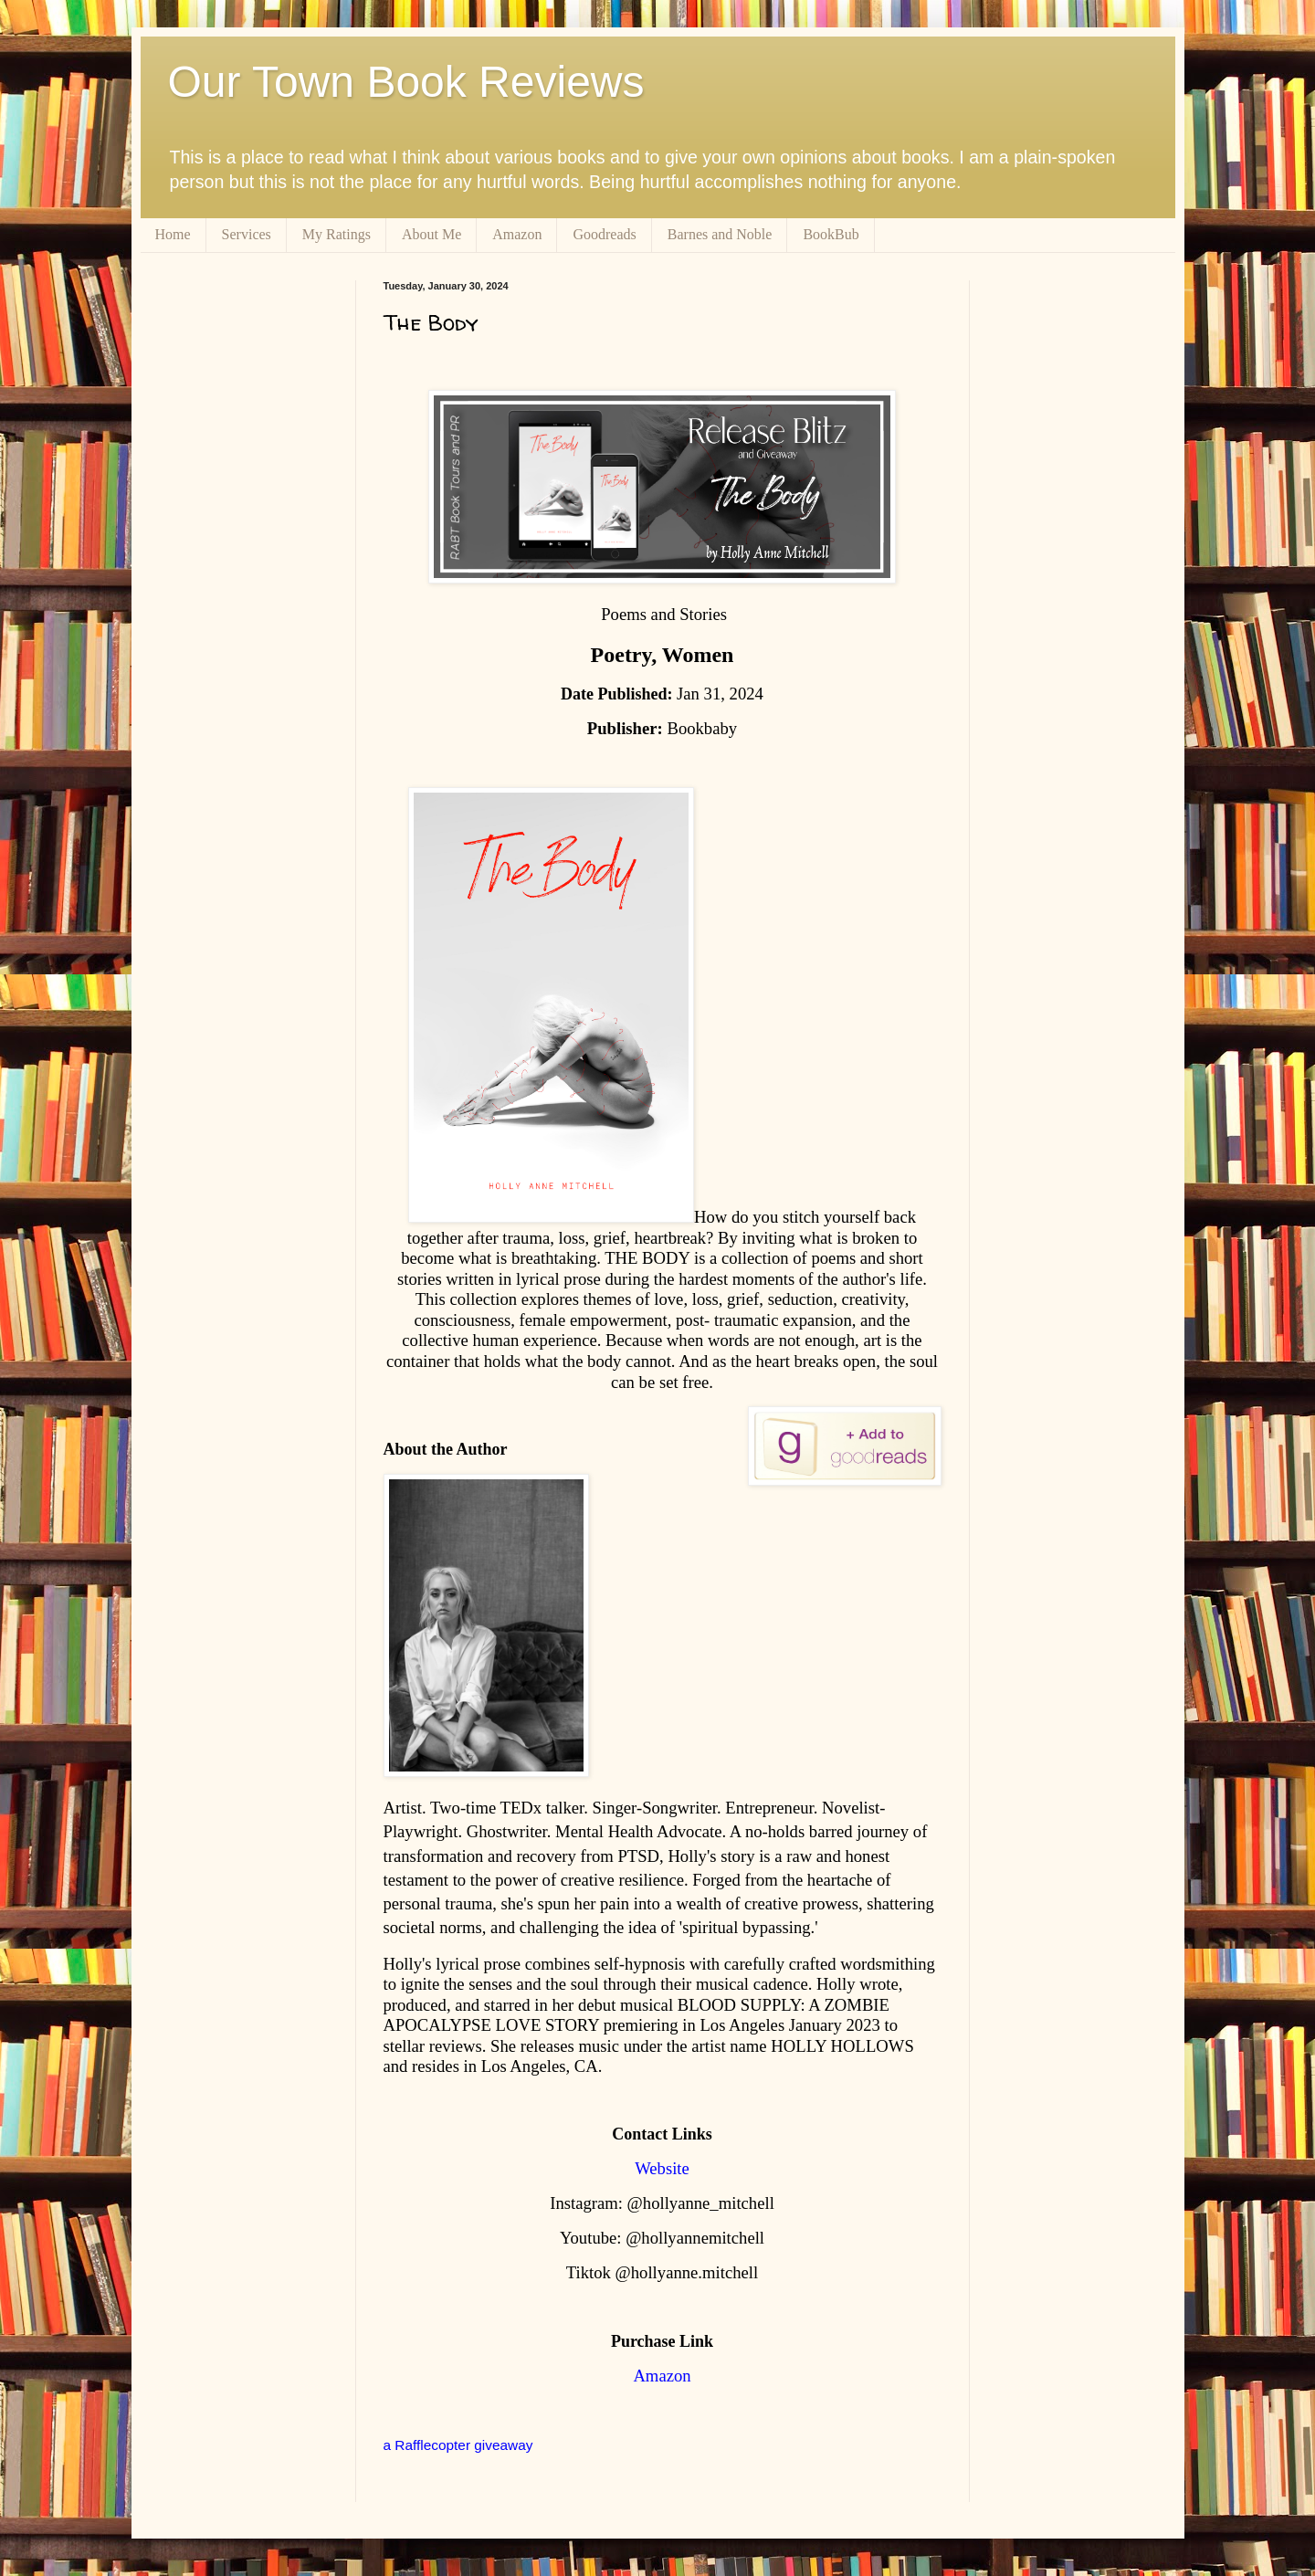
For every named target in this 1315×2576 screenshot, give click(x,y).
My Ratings (336, 234)
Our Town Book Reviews (406, 82)
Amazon (517, 234)
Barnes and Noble (720, 234)
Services (246, 234)
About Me (431, 234)
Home (173, 234)
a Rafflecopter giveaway (458, 2445)
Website (662, 2168)
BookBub (830, 234)
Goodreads (604, 234)
